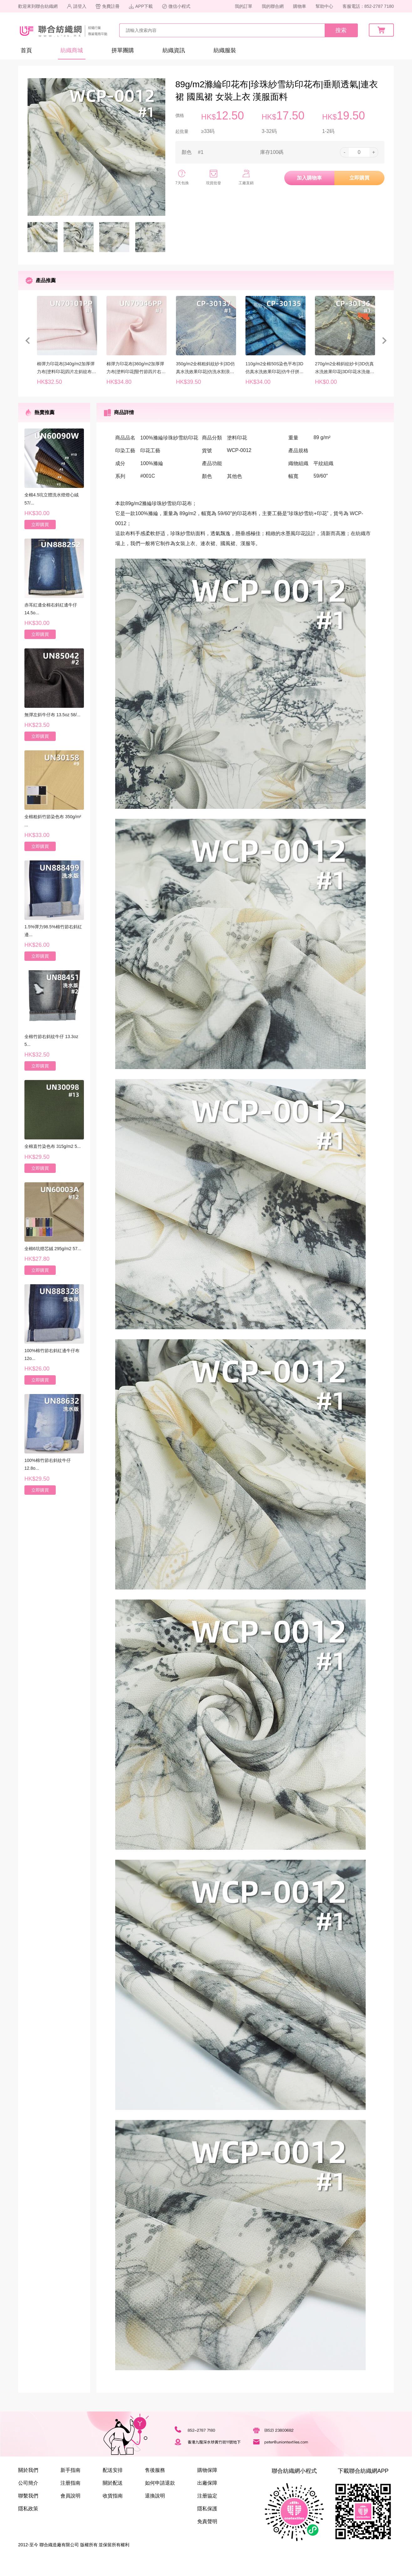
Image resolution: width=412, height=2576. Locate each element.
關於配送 (113, 2483)
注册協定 (207, 2495)
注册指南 (70, 2483)
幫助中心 (324, 6)
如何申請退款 (160, 2483)
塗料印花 (237, 437)
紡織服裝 (225, 50)
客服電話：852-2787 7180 (368, 6)
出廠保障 (207, 2483)
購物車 (299, 6)
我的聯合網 (273, 6)
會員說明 (70, 2495)
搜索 (341, 30)
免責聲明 (207, 2521)
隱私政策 (28, 2508)
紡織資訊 (173, 50)
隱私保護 (207, 2508)
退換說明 (155, 2495)
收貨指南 (113, 2495)
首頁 (26, 50)
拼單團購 (122, 50)
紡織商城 (71, 50)
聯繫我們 (28, 2495)
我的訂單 (243, 6)
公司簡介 (28, 2483)
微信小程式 (176, 6)
